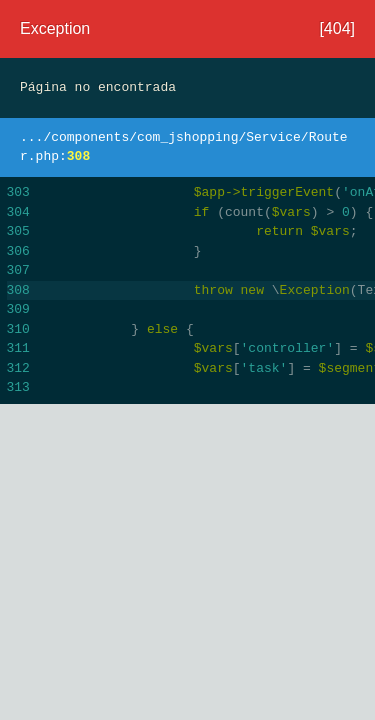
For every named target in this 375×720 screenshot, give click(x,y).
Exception (55, 28)
